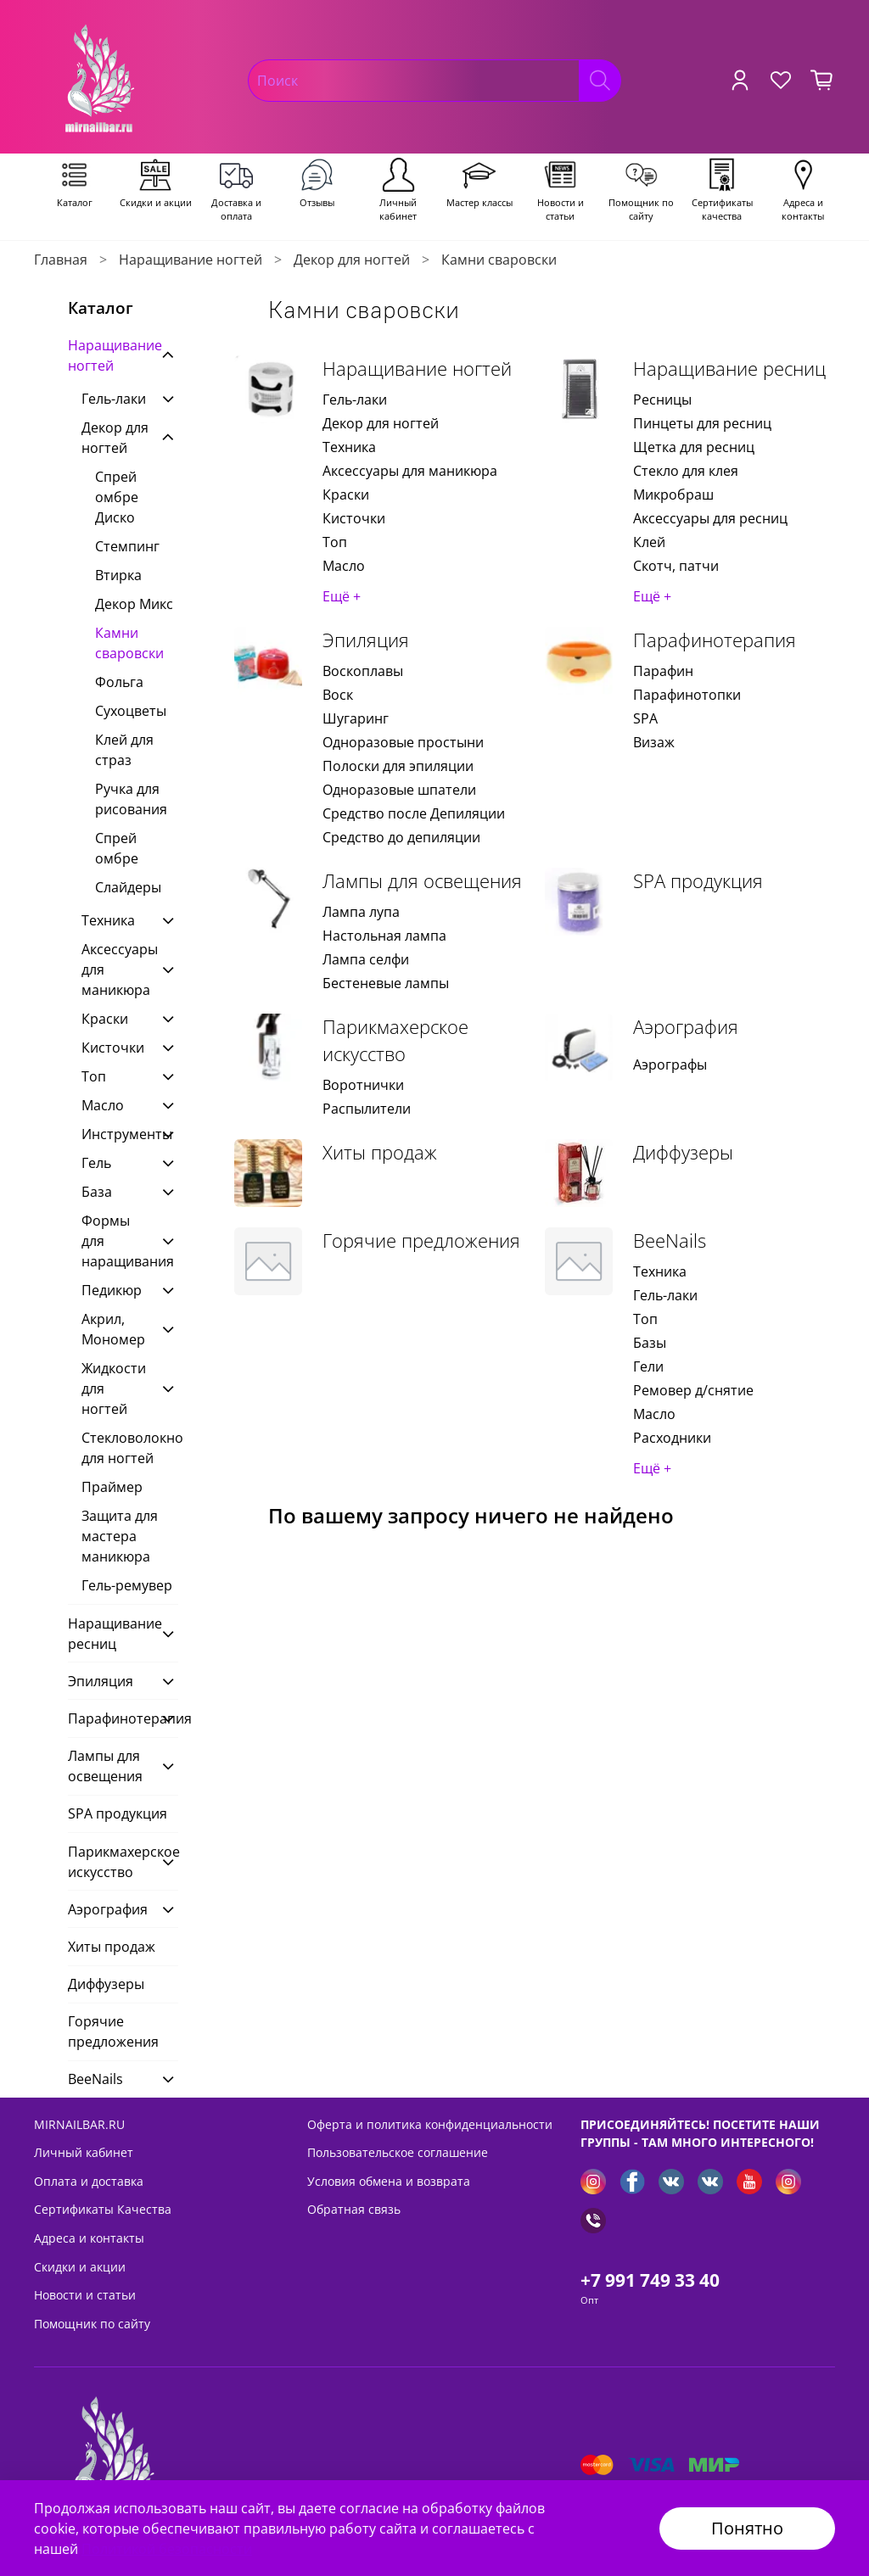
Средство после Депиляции (413, 813)
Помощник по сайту (92, 2324)
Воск (337, 694)
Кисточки (353, 518)
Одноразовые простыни (403, 742)
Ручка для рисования (131, 799)
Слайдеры (128, 887)
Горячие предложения (421, 1240)
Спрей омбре (116, 848)
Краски (345, 494)
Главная (60, 259)
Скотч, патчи (676, 565)
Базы (649, 1342)
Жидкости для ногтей (113, 1388)
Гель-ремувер (126, 1585)
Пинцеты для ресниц (702, 423)
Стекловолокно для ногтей (129, 1447)
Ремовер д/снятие (693, 1390)
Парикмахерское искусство (395, 1040)
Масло (343, 565)
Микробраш (673, 494)
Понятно (747, 2528)
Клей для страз (124, 749)
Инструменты (116, 1134)
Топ (334, 542)
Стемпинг (127, 546)
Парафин (663, 671)
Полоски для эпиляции (398, 766)
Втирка (118, 575)
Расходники (672, 1437)
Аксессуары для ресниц (710, 518)
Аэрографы (670, 1064)
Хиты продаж (379, 1152)
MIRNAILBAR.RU (79, 2124)
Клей (649, 542)
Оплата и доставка (88, 2181)
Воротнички (363, 1085)
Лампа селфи (365, 959)
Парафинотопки (687, 694)
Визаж (654, 742)
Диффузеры (683, 1152)
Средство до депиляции (401, 837)
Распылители (366, 1108)
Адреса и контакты (89, 2238)
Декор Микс (134, 604)
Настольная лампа (384, 935)
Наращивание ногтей (190, 259)
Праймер (112, 1487)
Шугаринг (355, 718)
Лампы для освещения (422, 881)
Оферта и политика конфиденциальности (429, 2124)
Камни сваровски (129, 642)
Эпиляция (365, 640)
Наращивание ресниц (729, 368)
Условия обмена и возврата (388, 2181)
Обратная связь (354, 2209)
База (96, 1191)
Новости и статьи (85, 2295)
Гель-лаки (354, 399)
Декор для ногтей (352, 259)
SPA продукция (698, 881)
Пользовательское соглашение (397, 2152)
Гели (648, 1366)
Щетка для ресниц (693, 447)
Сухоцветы (130, 710)
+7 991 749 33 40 (650, 2280)
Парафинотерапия (714, 640)
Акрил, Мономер (113, 1329)
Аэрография (685, 1027)
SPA (645, 718)
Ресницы (662, 399)
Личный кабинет (83, 2152)
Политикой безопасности (166, 2549)
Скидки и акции (80, 2267)
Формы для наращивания (116, 1241)
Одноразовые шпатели (399, 789)
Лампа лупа (361, 911)
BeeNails (669, 1240)
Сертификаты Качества (102, 2209)
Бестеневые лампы (385, 983)
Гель (96, 1163)
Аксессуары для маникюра (409, 470)
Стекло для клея (685, 470)
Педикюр (111, 1290)
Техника (349, 447)
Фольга (119, 682)
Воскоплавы (362, 671)
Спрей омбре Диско (116, 497)
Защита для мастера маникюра (119, 1536)
